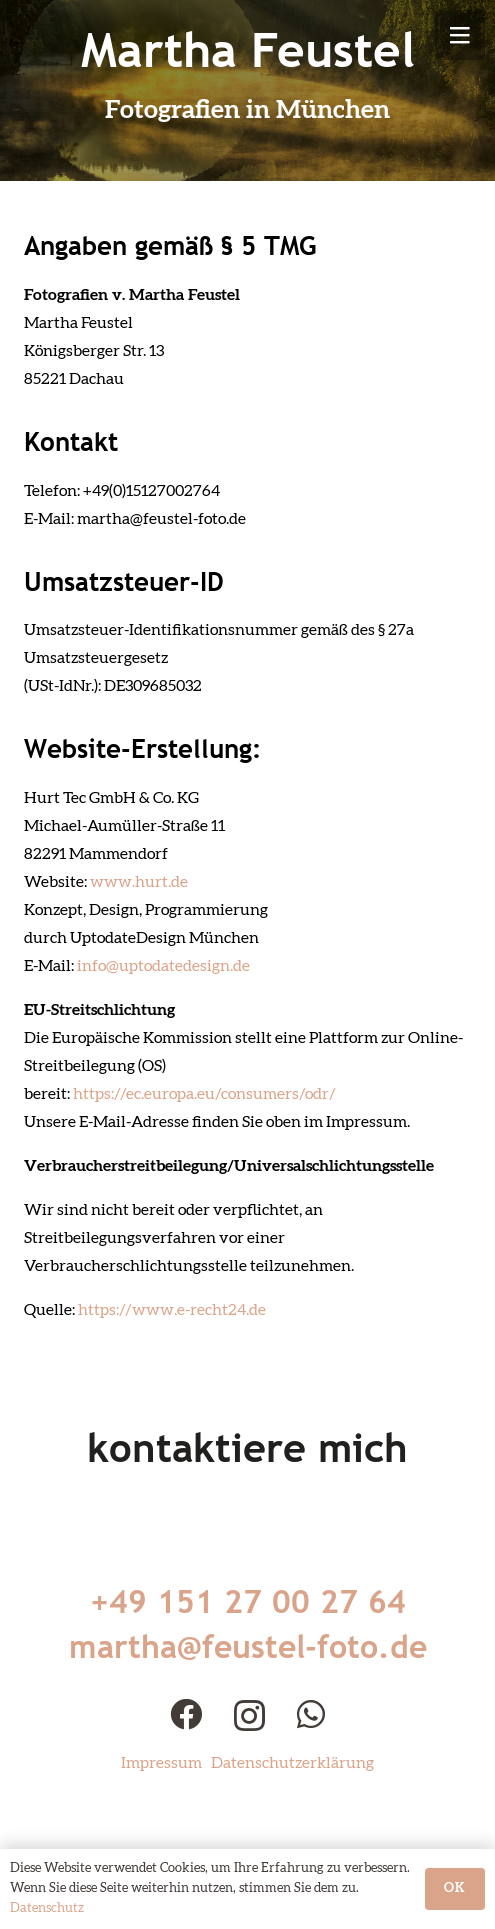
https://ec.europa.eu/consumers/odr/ (203, 1094)
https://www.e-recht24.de (172, 1310)
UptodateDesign (128, 938)
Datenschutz (47, 1908)
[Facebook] (186, 1714)
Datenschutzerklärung (292, 1763)
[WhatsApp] (311, 1714)
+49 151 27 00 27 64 (248, 1601)
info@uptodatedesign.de (163, 966)
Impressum (161, 1763)
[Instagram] (249, 1715)
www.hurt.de (139, 882)
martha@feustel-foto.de (248, 1646)
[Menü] (460, 35)
